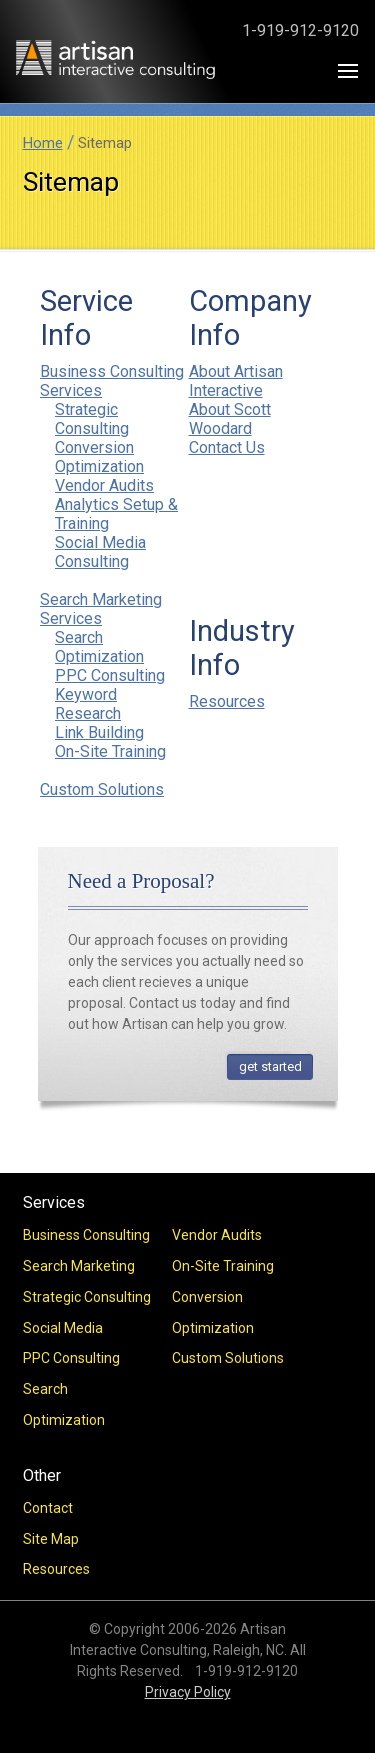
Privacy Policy (188, 1692)
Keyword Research (88, 704)
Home (43, 143)
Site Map (51, 1539)
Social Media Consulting (100, 552)
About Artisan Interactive (236, 381)
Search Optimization (99, 647)
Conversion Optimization (99, 457)
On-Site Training (110, 751)
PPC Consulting (110, 675)
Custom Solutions (102, 789)
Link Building (99, 732)
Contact (48, 1508)
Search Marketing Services (101, 609)
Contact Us (227, 447)
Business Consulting (86, 1235)
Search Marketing (79, 1266)
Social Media (63, 1328)
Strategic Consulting (92, 419)
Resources (227, 701)
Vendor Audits (104, 485)
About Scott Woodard (230, 419)
